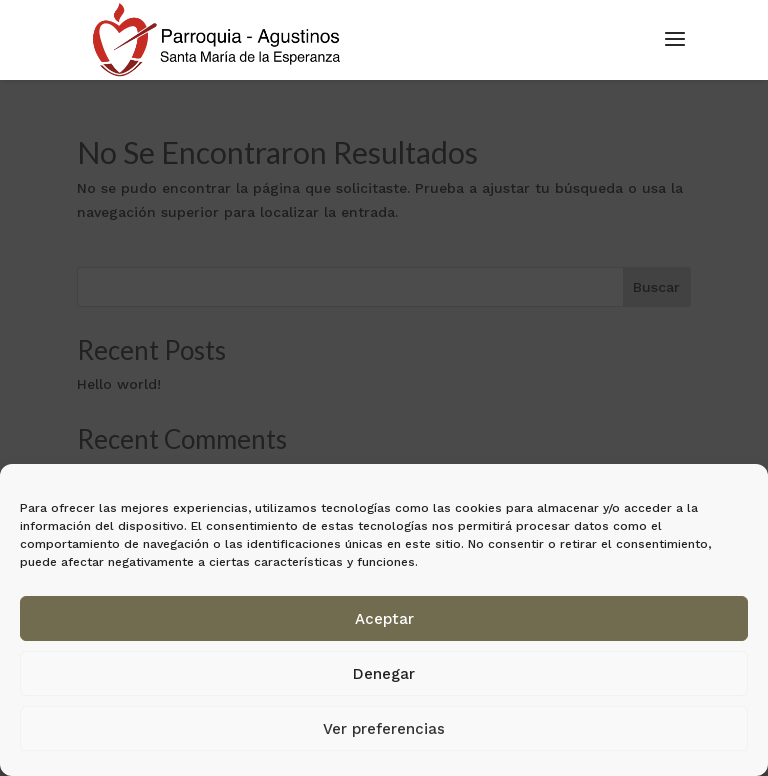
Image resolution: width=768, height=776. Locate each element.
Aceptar (384, 619)
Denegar (384, 674)
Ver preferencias (384, 729)
